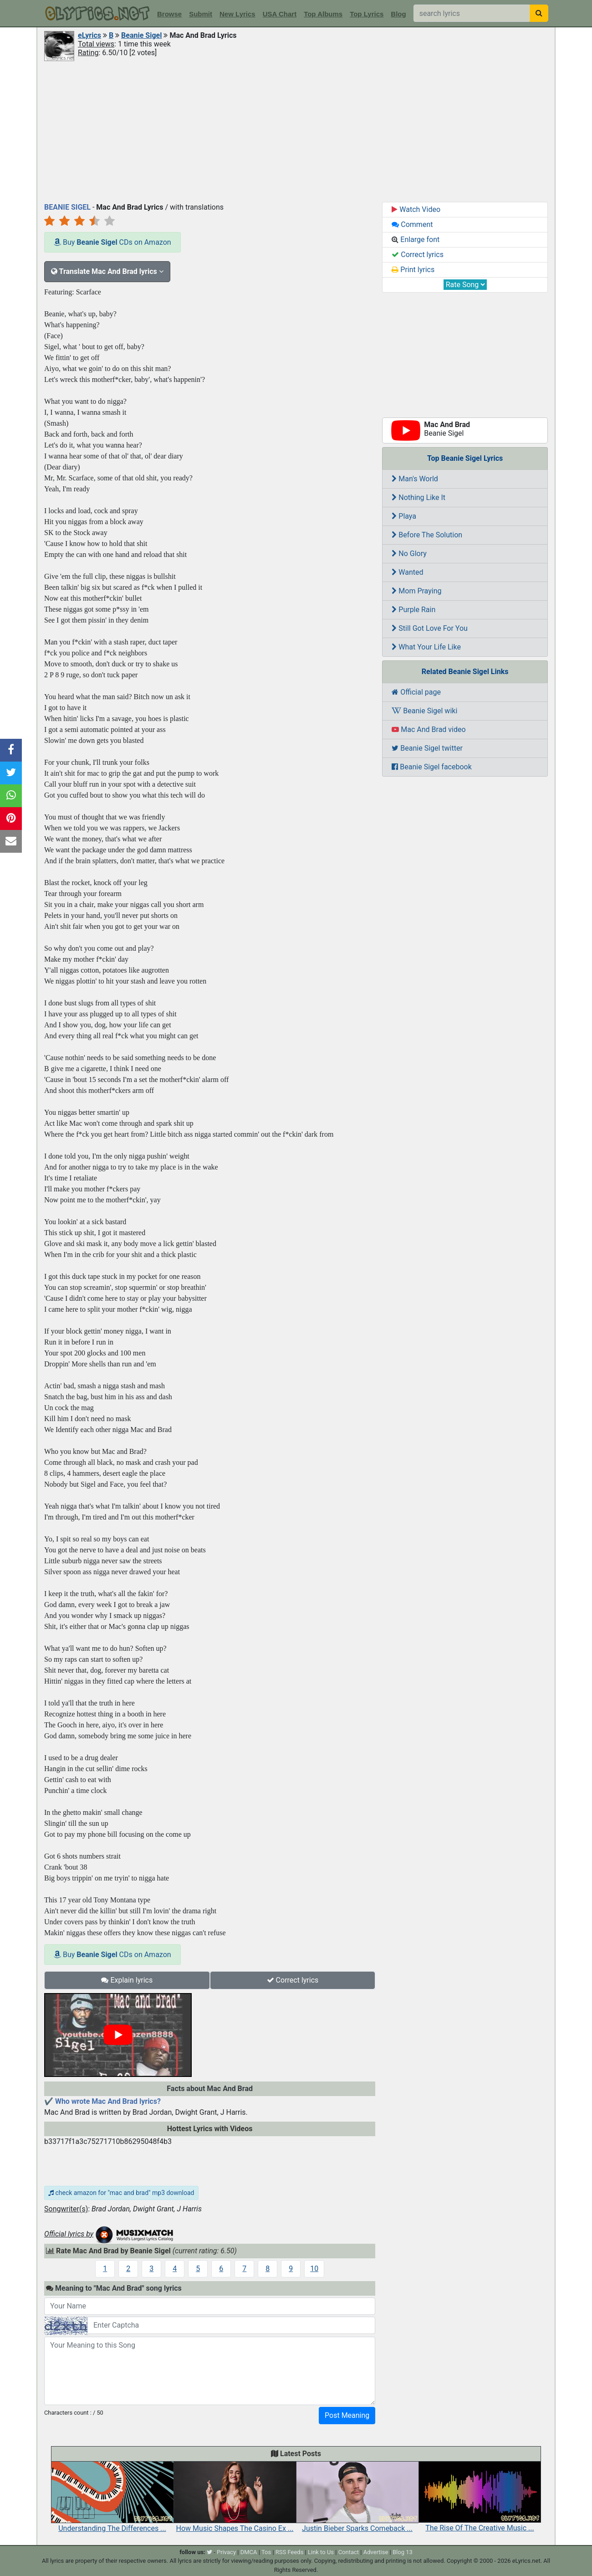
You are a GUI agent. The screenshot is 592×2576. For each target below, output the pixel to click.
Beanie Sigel (141, 35)
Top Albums (323, 14)
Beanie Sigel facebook (432, 766)
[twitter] (209, 2552)
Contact (348, 2552)
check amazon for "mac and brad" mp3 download (121, 2192)
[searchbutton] (539, 13)
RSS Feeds (290, 2552)
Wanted (407, 572)
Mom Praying (416, 591)
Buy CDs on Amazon (112, 242)
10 (314, 2268)
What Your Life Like (426, 647)
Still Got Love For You (430, 628)
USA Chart (279, 14)
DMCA (248, 2552)
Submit (200, 14)
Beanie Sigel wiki (424, 710)
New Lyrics (237, 14)
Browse (169, 14)
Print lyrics (413, 269)
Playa (404, 516)
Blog (398, 14)
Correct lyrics (293, 1980)
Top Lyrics (366, 14)
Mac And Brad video (428, 729)
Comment (412, 224)
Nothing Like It (418, 497)
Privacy (226, 2552)
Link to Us (321, 2552)
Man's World (415, 478)
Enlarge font (415, 239)
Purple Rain (413, 609)
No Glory (409, 553)
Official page (416, 692)
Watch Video (416, 209)
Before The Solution (427, 535)
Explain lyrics (127, 1980)
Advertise (375, 2552)
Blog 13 (403, 2552)
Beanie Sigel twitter (427, 748)
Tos (266, 2552)
